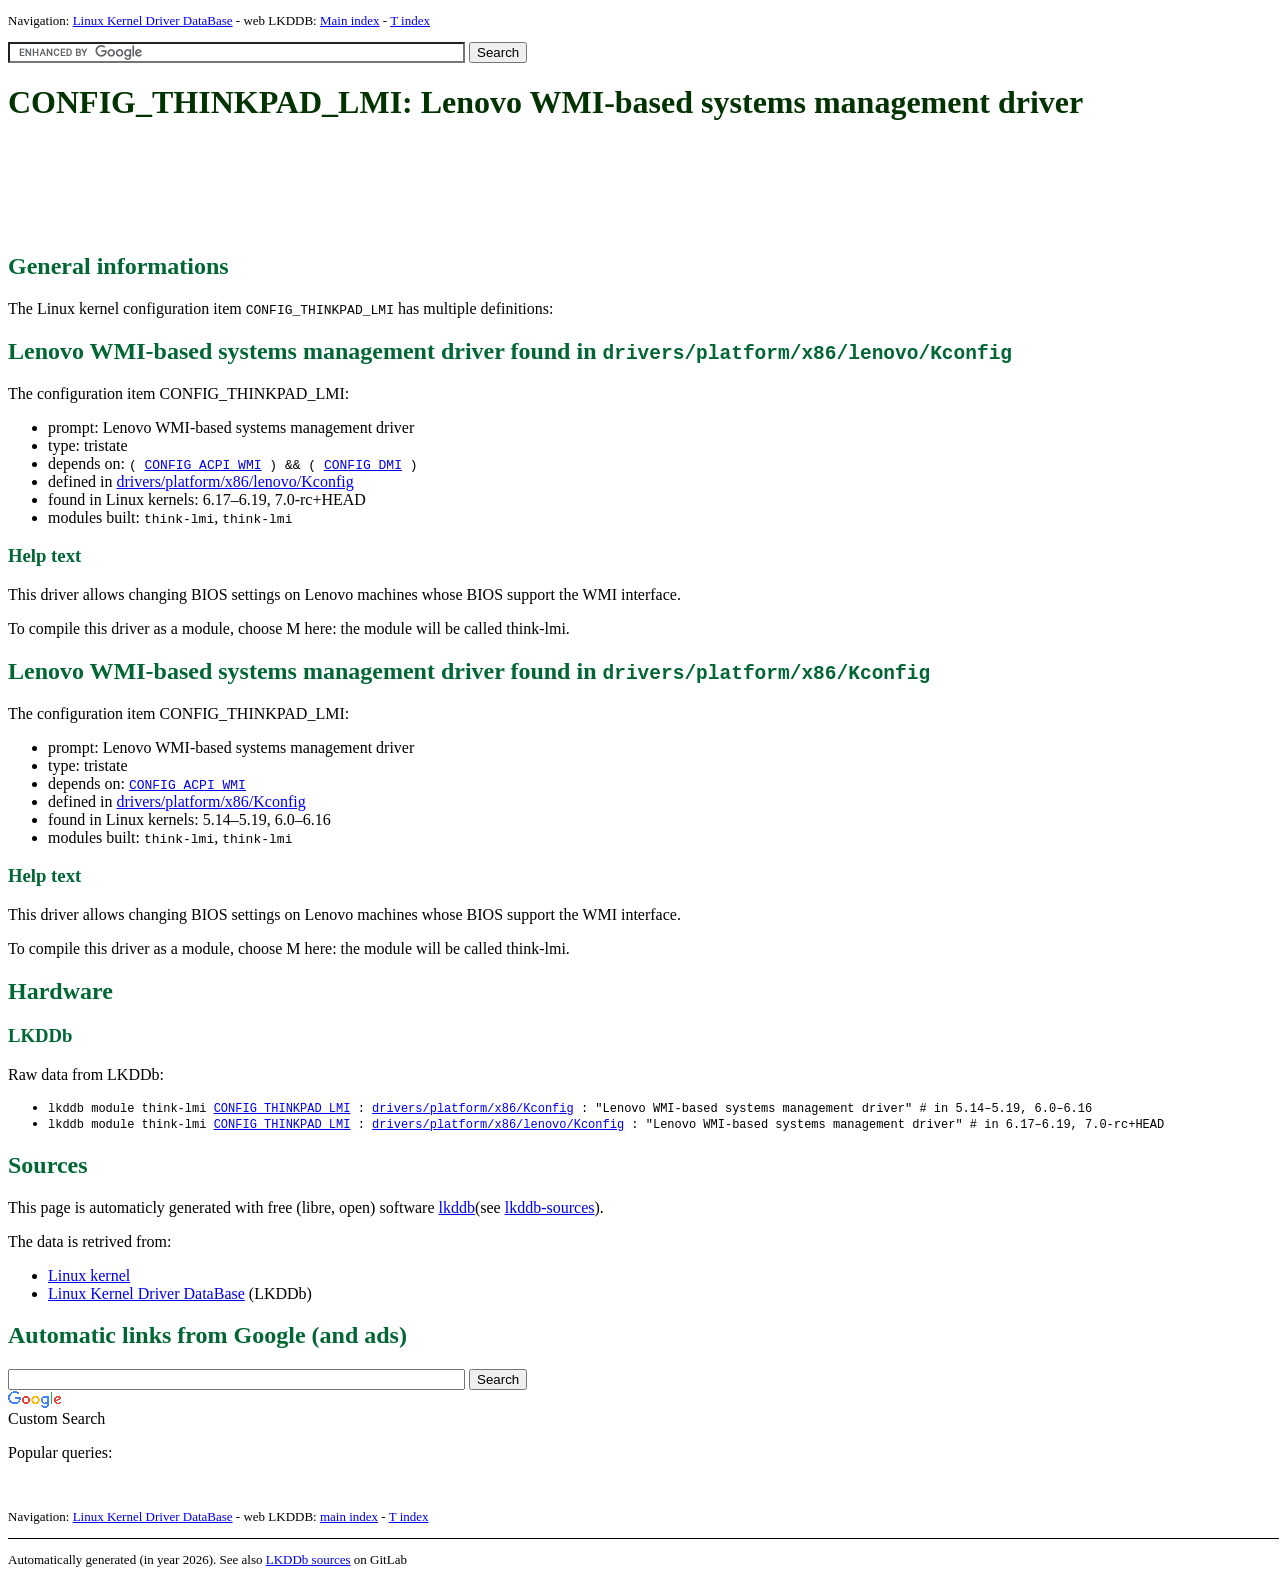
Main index (350, 20)
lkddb (457, 1209)
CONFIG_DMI (363, 464)
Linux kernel (89, 1277)
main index (349, 1518)
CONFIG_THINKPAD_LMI (282, 1108)
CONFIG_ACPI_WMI (202, 464)
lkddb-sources (550, 1209)
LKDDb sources (308, 1561)
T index (410, 20)
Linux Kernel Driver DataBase (153, 20)
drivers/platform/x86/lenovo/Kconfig (234, 481)
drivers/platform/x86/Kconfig (210, 801)
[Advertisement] (372, 188)
